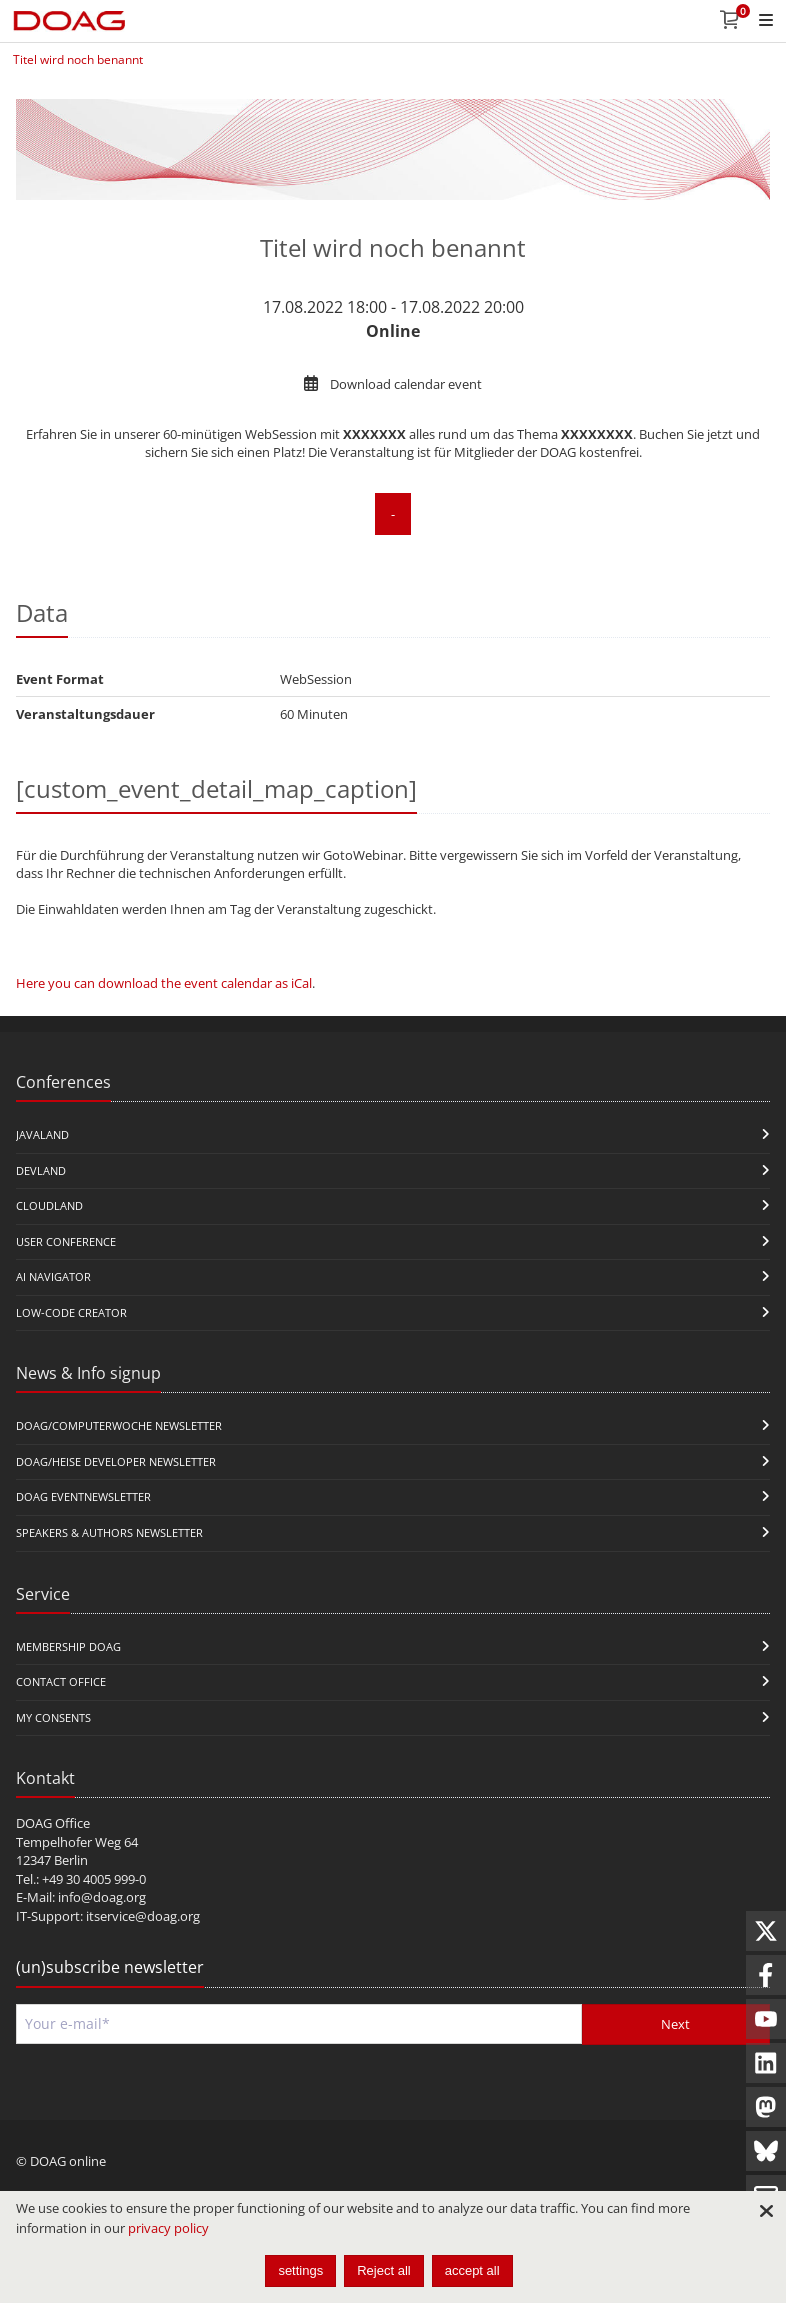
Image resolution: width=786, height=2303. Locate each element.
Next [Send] (675, 2024)
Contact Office (61, 1681)
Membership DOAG (68, 1646)
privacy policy (168, 2228)
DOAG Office (53, 1823)
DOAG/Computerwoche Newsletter (119, 1425)
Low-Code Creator (71, 1312)
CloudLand (49, 1205)
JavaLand (42, 1134)
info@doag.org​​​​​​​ (102, 1897)
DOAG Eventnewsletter (83, 1496)
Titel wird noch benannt (78, 59)
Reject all (383, 2270)
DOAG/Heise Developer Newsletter (116, 1461)
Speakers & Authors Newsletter (109, 1532)
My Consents (53, 1717)
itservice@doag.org (143, 1916)
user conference (66, 1241)
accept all (472, 2270)
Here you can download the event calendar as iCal (164, 983)
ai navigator (53, 1276)
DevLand (41, 1170)
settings (300, 2270)
